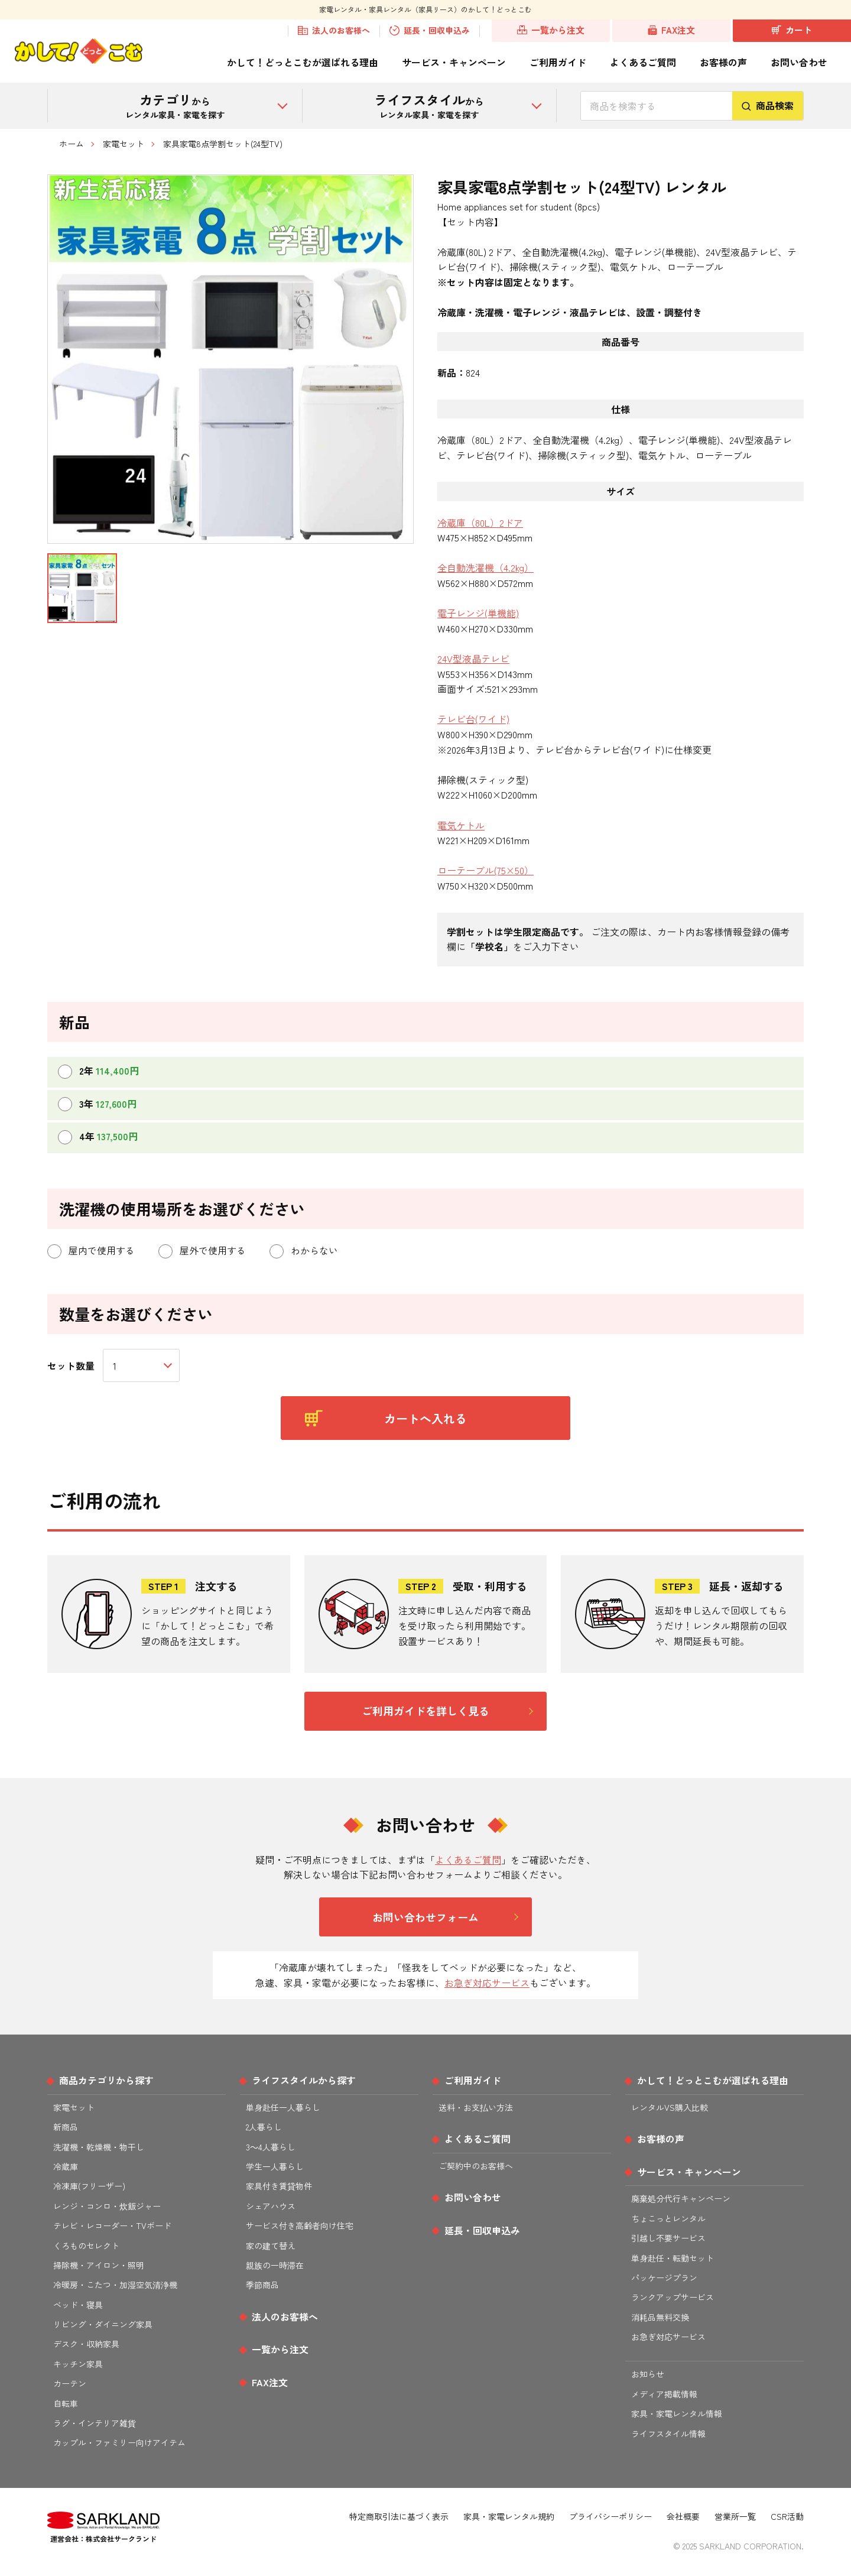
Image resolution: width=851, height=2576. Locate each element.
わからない (303, 1251)
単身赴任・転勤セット (672, 2258)
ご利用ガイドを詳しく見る (425, 1710)
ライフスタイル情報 (668, 2433)
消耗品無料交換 (660, 2317)
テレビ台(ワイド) (473, 719)
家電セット (123, 144)
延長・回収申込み (429, 31)
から (175, 105)
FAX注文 (672, 30)
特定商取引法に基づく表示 (399, 2516)
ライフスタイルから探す (304, 2080)
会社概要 (683, 2516)
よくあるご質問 (643, 62)
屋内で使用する (91, 1251)
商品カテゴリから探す (106, 2080)
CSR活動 (787, 2516)
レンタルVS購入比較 (669, 2107)
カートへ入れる (386, 1418)
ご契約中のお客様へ (476, 2166)
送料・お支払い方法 (476, 2107)
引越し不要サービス (668, 2238)
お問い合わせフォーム (425, 1917)
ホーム (71, 144)
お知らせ (647, 2374)
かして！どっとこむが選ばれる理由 (302, 62)
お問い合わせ (799, 62)
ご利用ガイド (558, 62)
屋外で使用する (202, 1251)
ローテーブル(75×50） (485, 870)
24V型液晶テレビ (473, 658)
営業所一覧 (735, 2516)
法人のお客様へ (334, 31)
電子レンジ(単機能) (478, 613)
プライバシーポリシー (610, 2516)
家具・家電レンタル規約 (508, 2516)
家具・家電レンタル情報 (676, 2413)
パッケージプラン (664, 2277)
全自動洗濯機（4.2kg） (485, 567)
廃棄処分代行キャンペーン (680, 2198)
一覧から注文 (550, 30)
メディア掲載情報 (664, 2394)
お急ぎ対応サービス (487, 1982)
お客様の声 (723, 62)
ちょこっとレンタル (668, 2218)
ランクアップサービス (672, 2297)
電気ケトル (461, 825)
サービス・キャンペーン (454, 62)
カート (792, 30)
